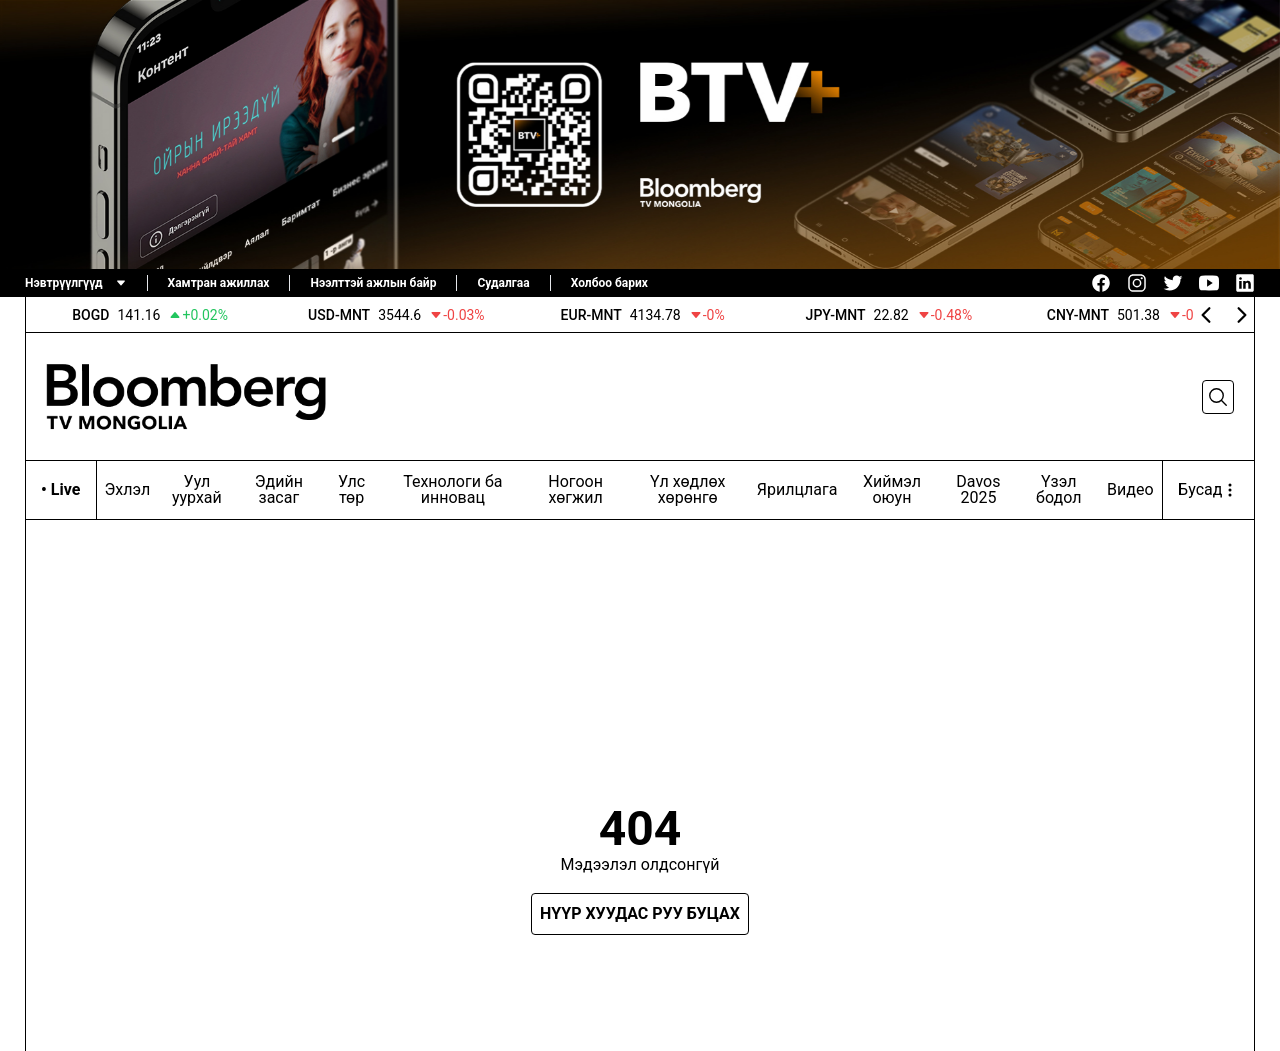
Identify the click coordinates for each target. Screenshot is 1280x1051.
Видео (1130, 489)
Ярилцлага (797, 489)
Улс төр (351, 489)
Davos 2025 (978, 489)
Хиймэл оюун (892, 489)
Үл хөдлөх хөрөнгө (688, 489)
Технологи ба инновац (452, 489)
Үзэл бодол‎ (1058, 489)
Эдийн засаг (279, 489)
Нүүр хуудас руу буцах (640, 913)
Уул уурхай (197, 489)
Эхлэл (128, 489)
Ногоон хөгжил (575, 489)
